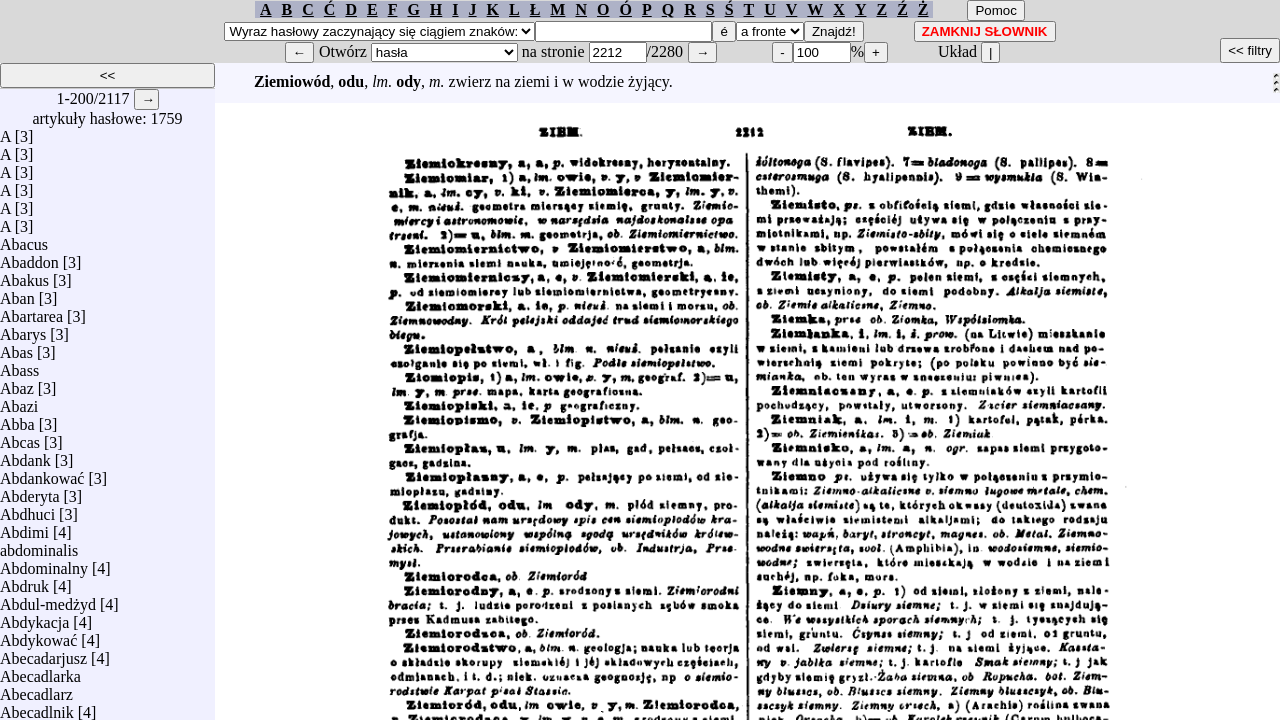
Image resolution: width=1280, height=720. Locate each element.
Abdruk (24, 581)
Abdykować (38, 635)
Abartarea (31, 311)
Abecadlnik (37, 707)
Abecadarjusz (43, 653)
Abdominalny (44, 563)
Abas (16, 347)
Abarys (23, 329)
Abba (17, 419)
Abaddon (29, 257)
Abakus (24, 275)
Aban (17, 293)
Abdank (25, 455)
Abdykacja (34, 617)
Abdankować (42, 473)
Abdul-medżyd (48, 599)
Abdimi (24, 527)
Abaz (17, 383)
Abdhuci (27, 509)
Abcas (20, 437)
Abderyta (30, 491)
